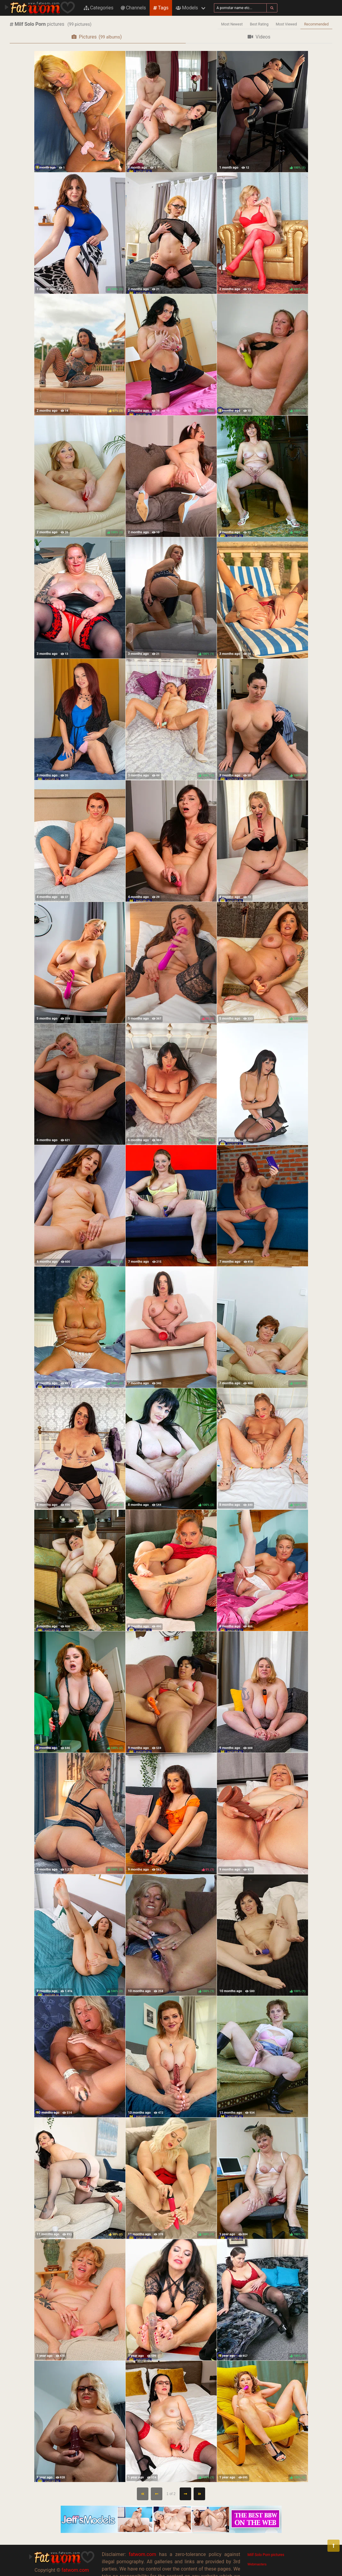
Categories (98, 8)
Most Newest (232, 24)
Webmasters (257, 2564)
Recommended (316, 24)
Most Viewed (286, 24)
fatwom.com (75, 2570)
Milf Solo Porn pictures (266, 2555)
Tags (160, 8)
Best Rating (259, 24)
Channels (133, 8)
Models (187, 8)
